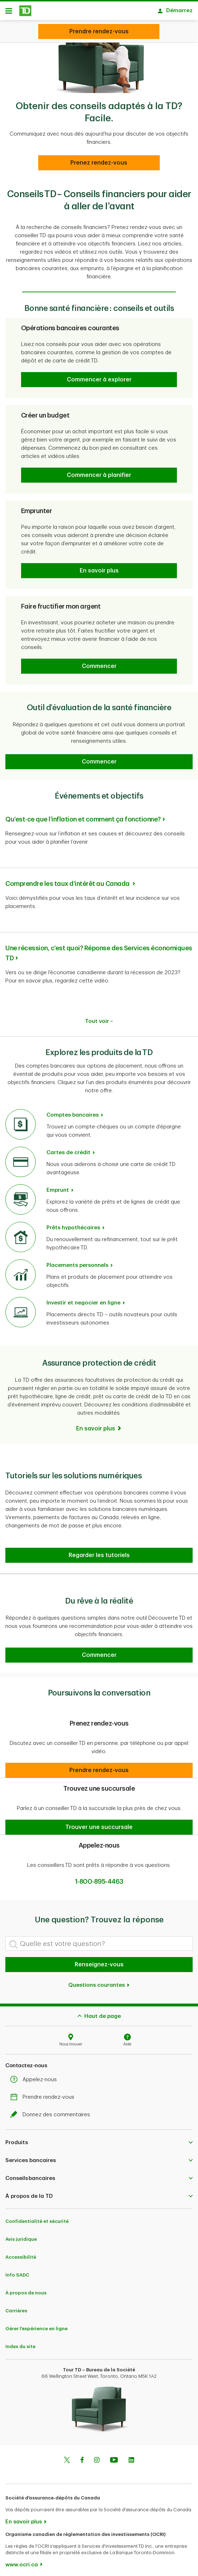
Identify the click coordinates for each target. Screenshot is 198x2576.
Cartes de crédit (68, 1149)
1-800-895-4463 (99, 1878)
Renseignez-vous (99, 1961)
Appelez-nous (35, 2076)
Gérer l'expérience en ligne (36, 2325)
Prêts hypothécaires (73, 1224)
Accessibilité (20, 2253)
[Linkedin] (131, 2457)
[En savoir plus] (99, 1425)
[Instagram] (96, 2457)
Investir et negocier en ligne (83, 1299)
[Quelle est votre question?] (99, 1940)
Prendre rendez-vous (44, 2093)
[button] (99, 376)
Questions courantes (99, 1981)
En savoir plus (23, 2518)
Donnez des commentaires (52, 2111)
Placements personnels (77, 1261)
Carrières (16, 2307)
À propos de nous (25, 2289)
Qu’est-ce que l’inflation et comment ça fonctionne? (83, 816)
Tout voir (99, 1017)
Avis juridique (21, 2235)
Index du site (20, 2343)
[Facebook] (81, 2457)
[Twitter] (67, 2457)
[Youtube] (114, 2457)
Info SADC (17, 2271)
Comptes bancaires (72, 1111)
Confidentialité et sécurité (37, 2217)
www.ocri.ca (21, 2561)
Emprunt (57, 1186)
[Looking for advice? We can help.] (98, 31)
